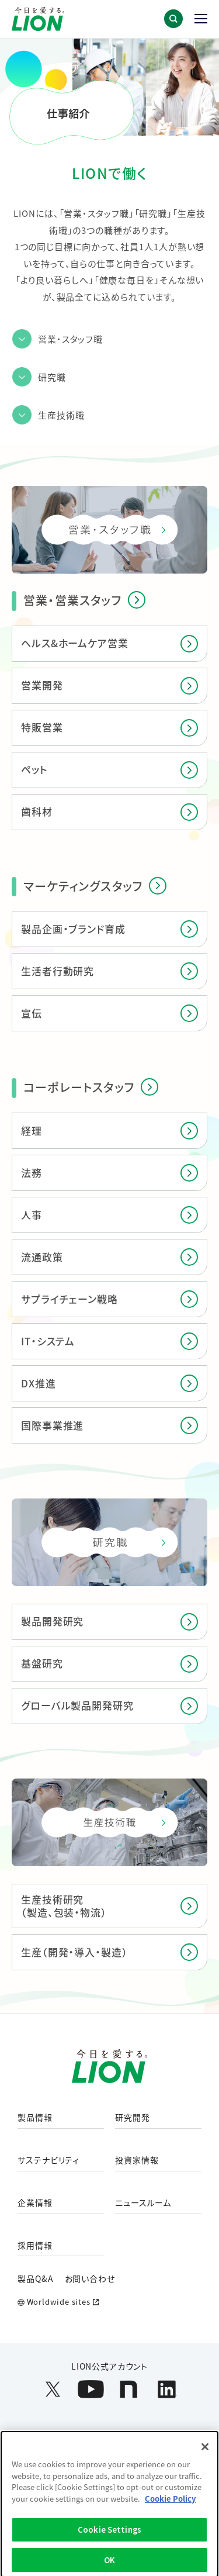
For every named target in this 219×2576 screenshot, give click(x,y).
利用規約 (44, 2436)
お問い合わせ (90, 2278)
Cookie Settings (109, 2539)
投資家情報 (137, 2160)
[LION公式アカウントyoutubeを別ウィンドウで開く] (91, 2389)
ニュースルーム (143, 2203)
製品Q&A (36, 2278)
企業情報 (35, 2203)
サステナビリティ (48, 2160)
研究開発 (132, 2117)
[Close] (205, 2456)
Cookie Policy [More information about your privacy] (170, 2507)
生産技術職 (61, 415)
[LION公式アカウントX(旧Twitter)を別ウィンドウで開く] (53, 2389)
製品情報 (35, 2117)
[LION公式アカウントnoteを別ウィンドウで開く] (129, 2389)
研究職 (52, 377)
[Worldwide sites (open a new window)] (109, 2302)
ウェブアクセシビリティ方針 (125, 2436)
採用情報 (35, 2245)
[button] (173, 18)
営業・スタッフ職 (70, 339)
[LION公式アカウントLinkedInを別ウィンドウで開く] (167, 2389)
